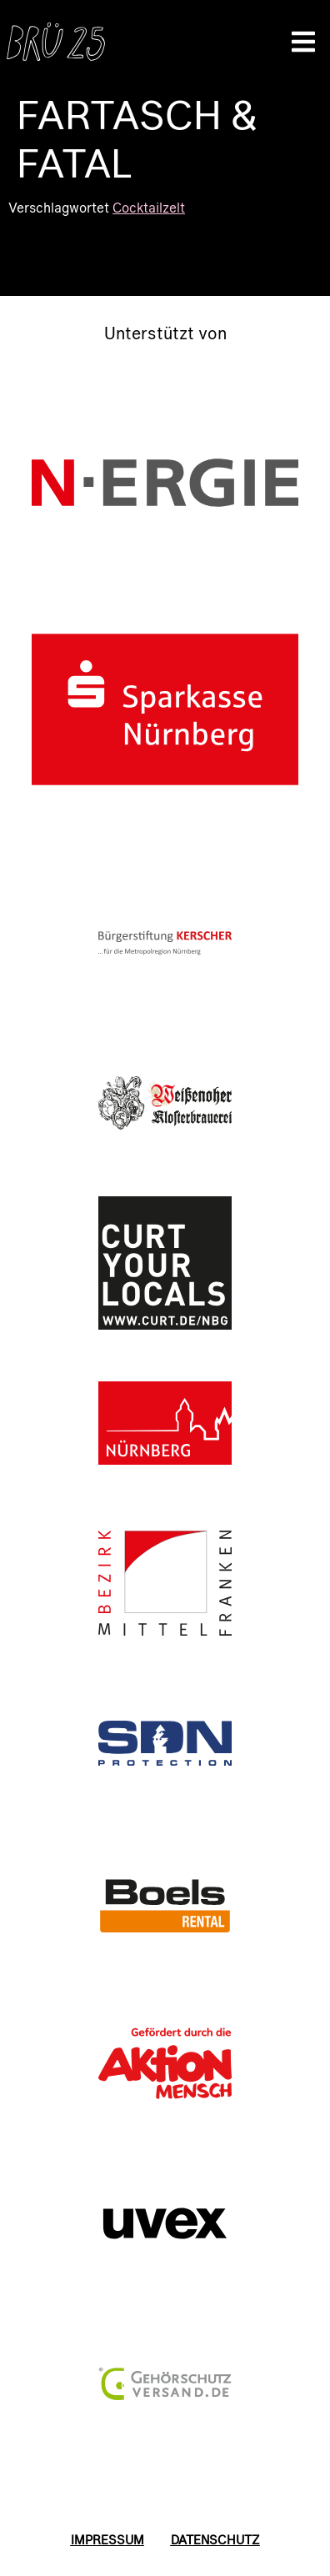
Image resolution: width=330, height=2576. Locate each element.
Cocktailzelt (148, 207)
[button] (303, 42)
